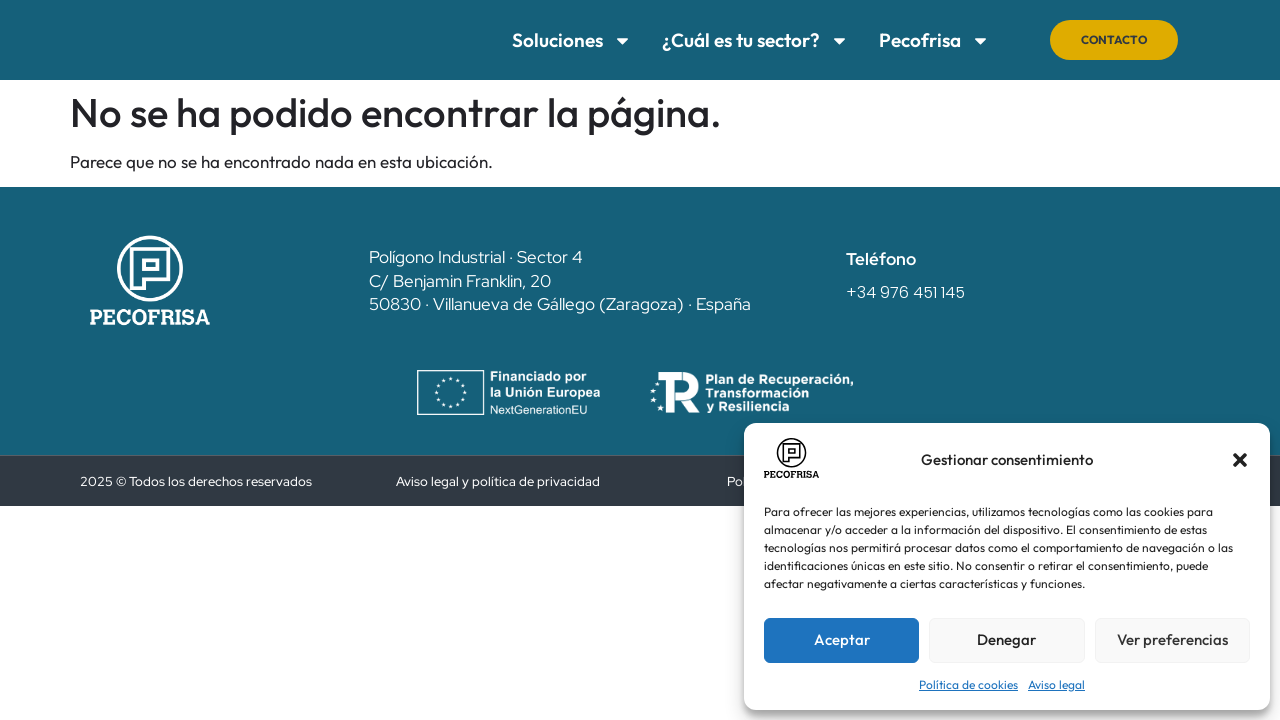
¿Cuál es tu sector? (742, 40)
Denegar (1006, 639)
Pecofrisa (921, 40)
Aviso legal (1056, 684)
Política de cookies (968, 684)
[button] (1240, 460)
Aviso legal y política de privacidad (498, 481)
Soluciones (559, 40)
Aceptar (842, 639)
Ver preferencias (1172, 639)
